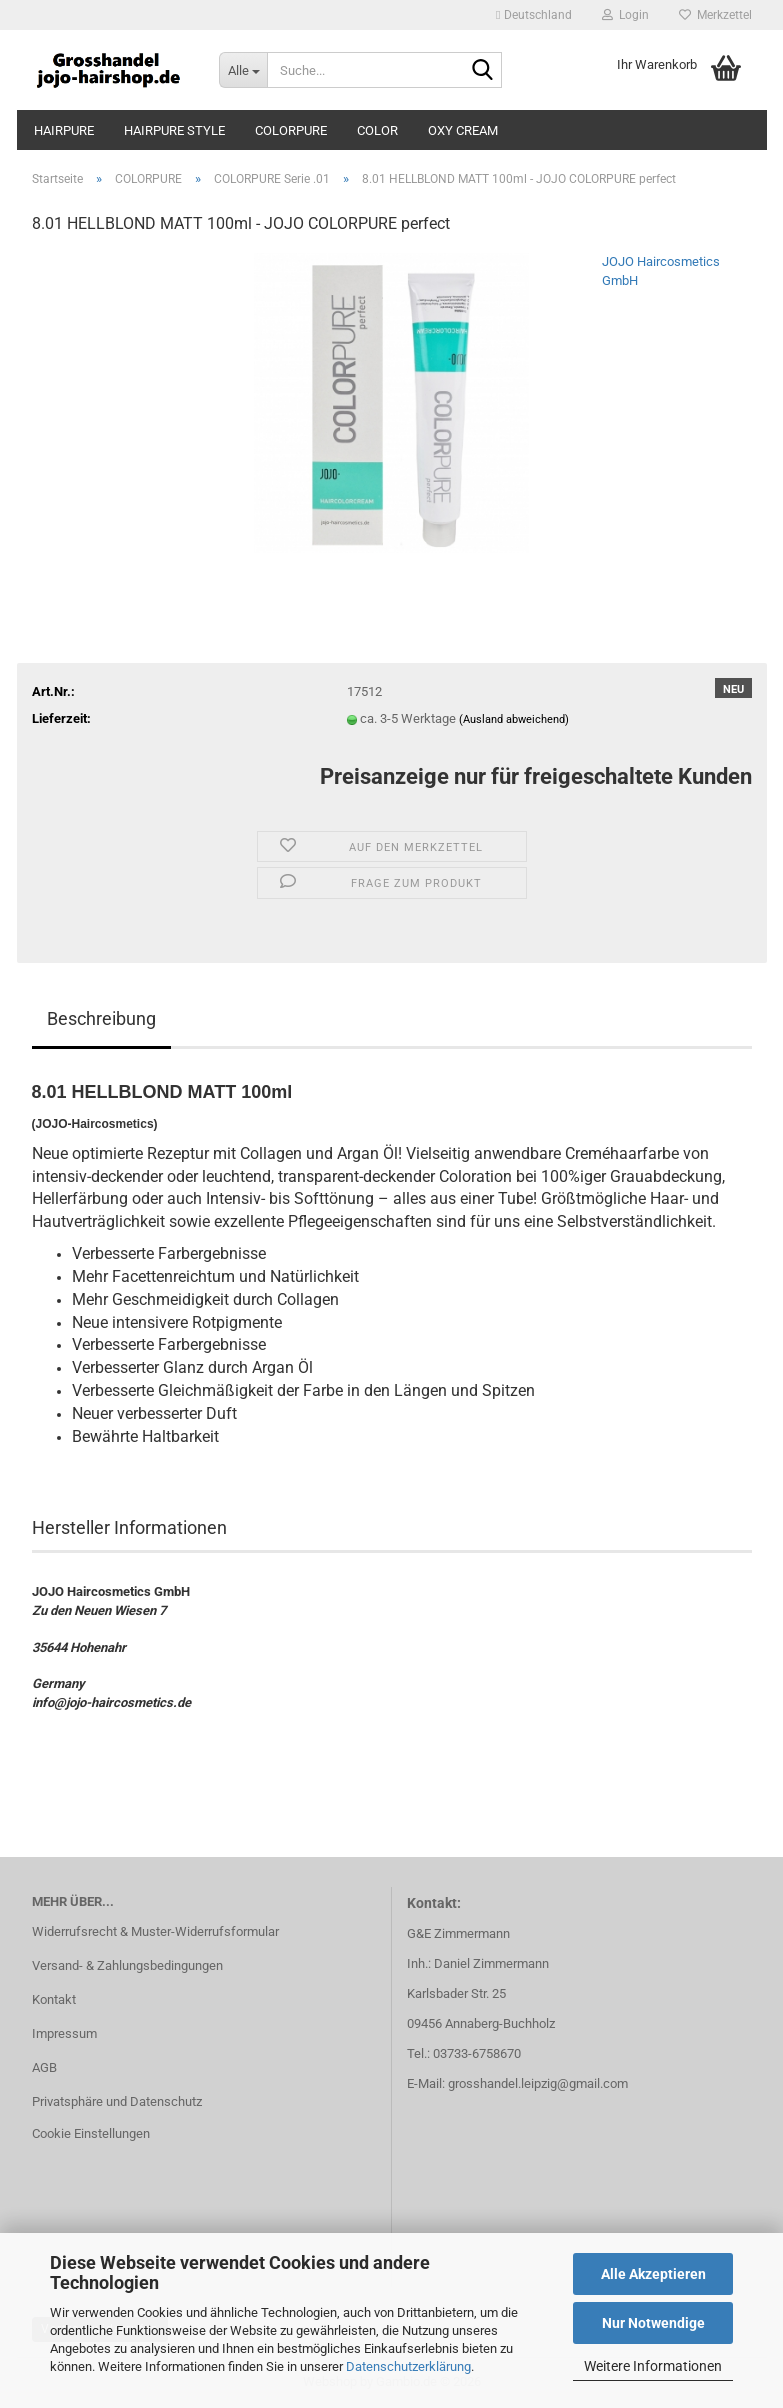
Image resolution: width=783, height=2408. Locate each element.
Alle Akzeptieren (653, 2274)
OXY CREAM (463, 130)
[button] (533, 15)
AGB (44, 2067)
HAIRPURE (64, 130)
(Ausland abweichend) (514, 719)
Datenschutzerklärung (408, 2366)
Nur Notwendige (653, 2323)
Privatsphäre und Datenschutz (117, 2101)
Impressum (64, 2033)
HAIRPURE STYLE (174, 130)
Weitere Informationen (653, 2366)
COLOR (377, 130)
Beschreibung (101, 1018)
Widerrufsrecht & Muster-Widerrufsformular (155, 1931)
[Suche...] (243, 70)
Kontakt (54, 1999)
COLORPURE (291, 130)
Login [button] (625, 15)
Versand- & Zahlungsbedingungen (127, 1965)
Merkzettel (715, 15)
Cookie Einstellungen (91, 2133)
